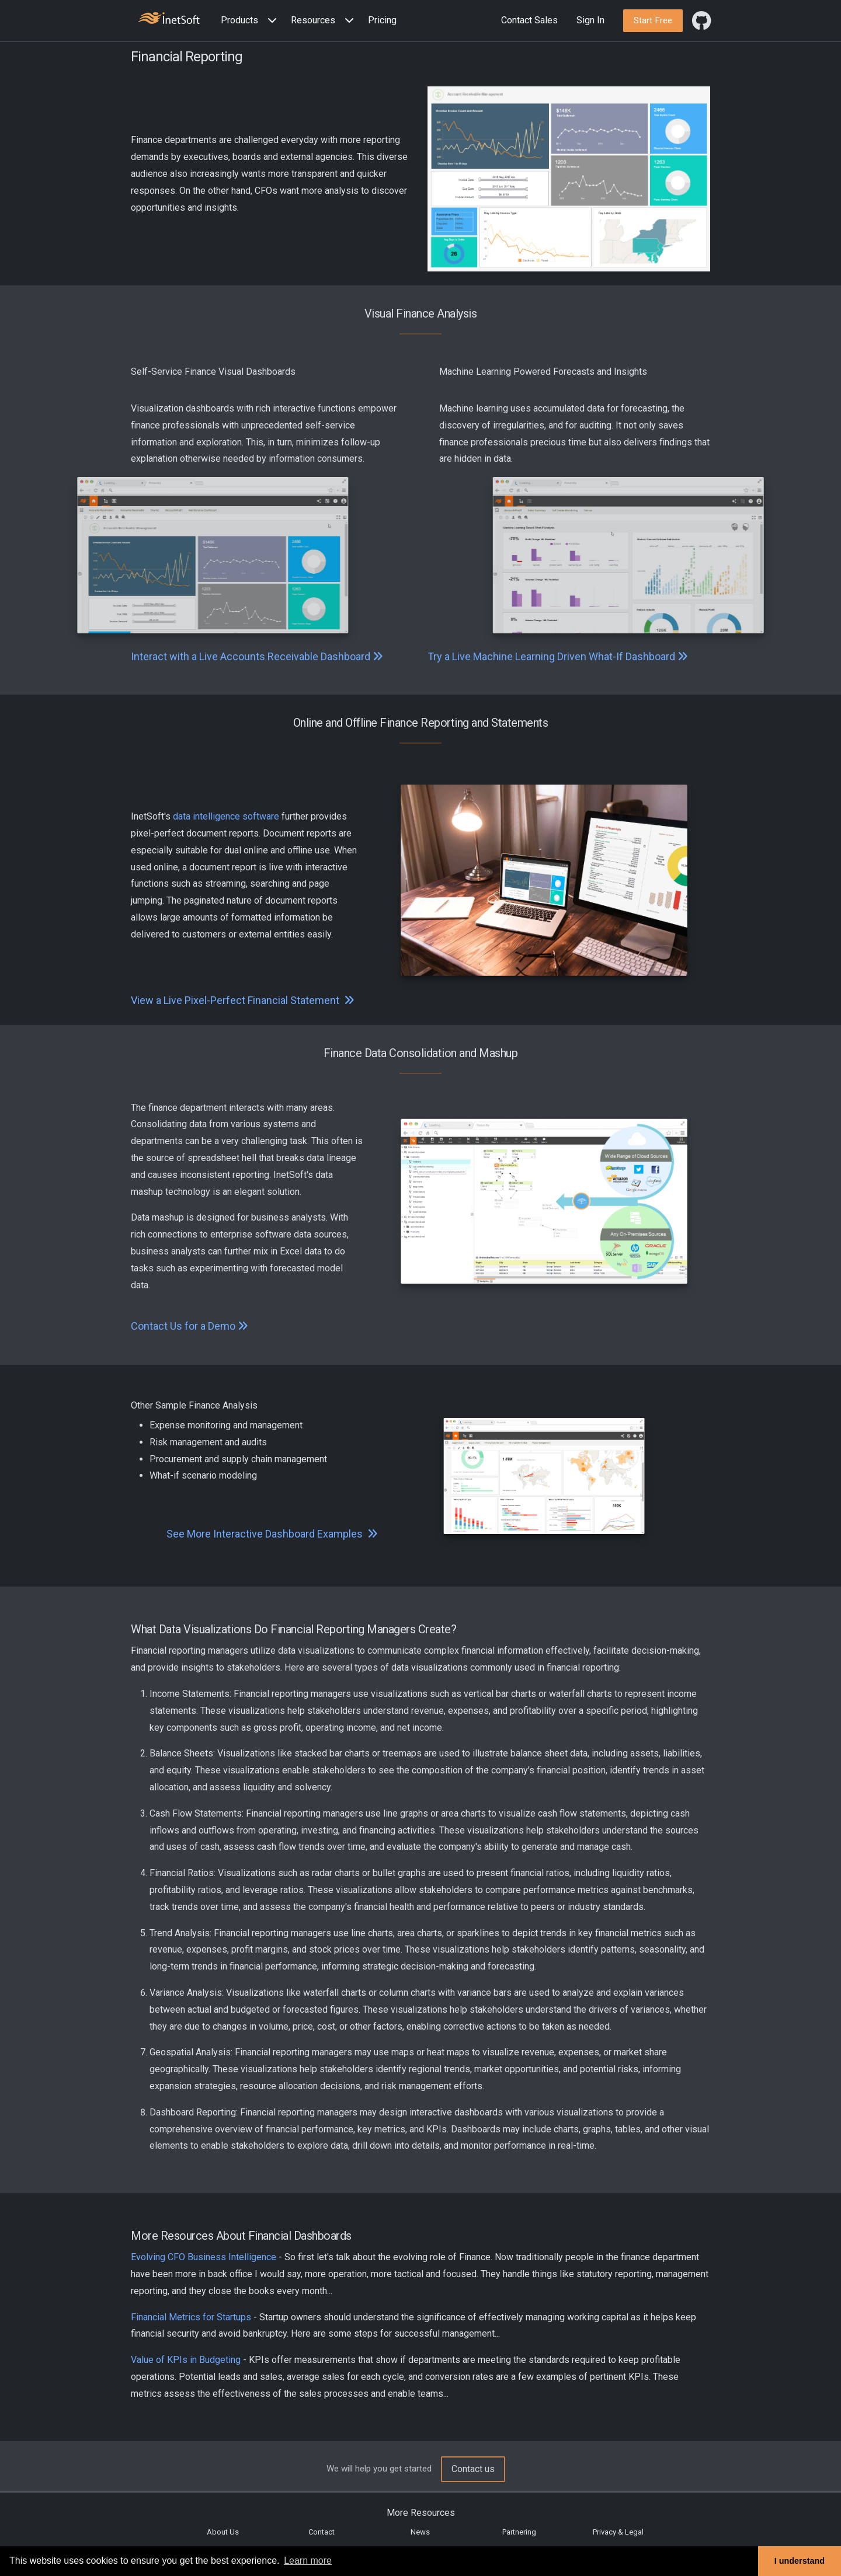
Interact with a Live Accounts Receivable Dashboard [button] (257, 656)
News (420, 2532)
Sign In (590, 20)
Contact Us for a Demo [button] (189, 1326)
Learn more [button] (308, 2560)
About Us (223, 2532)
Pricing (382, 20)
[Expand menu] (270, 21)
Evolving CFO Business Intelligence (203, 2257)
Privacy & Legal (618, 2532)
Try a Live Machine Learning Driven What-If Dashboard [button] (558, 656)
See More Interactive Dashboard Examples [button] (272, 1534)
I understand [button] (799, 2560)
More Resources (421, 2512)
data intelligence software (226, 816)
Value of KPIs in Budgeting (186, 2359)
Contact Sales (529, 20)
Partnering (519, 2532)
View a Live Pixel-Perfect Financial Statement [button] (243, 1000)
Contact (321, 2532)
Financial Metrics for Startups (191, 2317)
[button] (251, 21)
